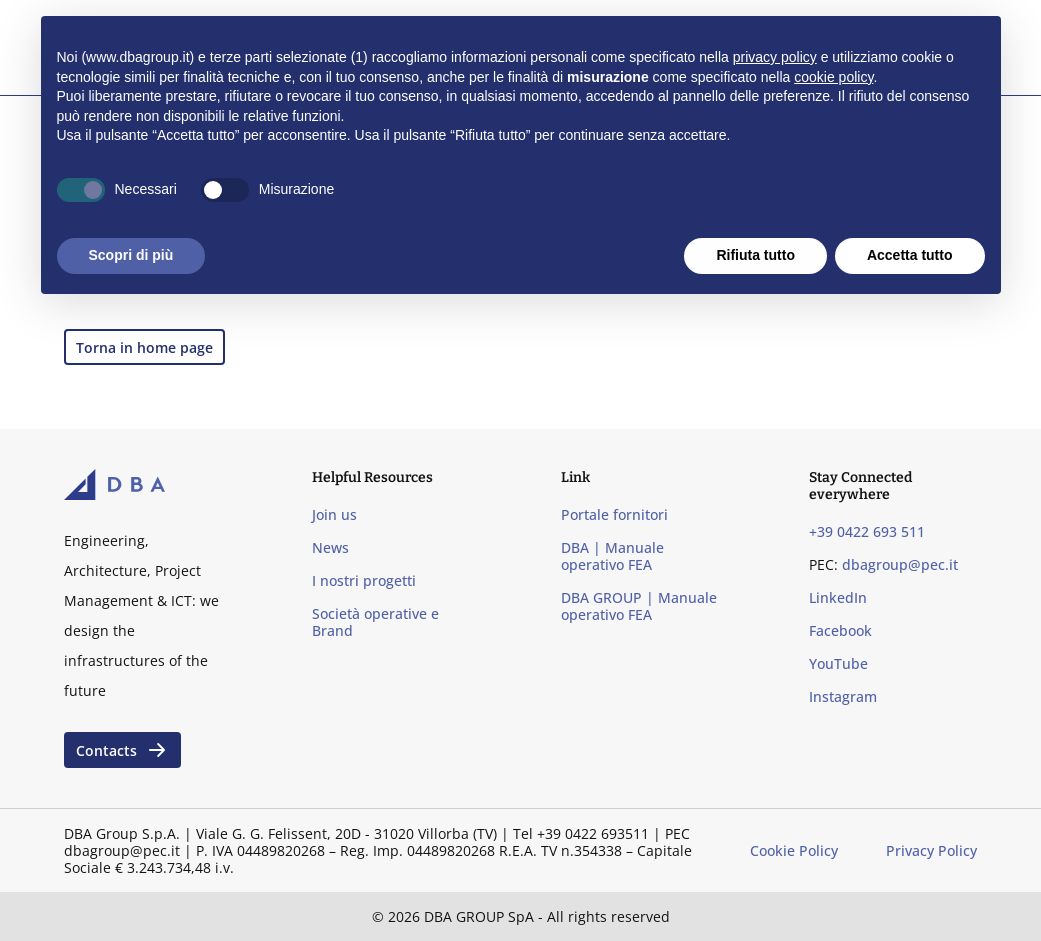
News (330, 547)
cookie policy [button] (833, 77)
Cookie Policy (794, 850)
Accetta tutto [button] (910, 255)
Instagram (843, 696)
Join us (334, 514)
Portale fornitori (614, 514)
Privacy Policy (931, 850)
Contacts (122, 750)
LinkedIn (838, 597)
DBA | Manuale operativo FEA (612, 556)
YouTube (838, 663)
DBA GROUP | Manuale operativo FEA (639, 606)
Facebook (840, 630)
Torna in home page (144, 347)
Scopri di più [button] (131, 255)
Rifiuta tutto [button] (755, 255)
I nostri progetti (364, 580)
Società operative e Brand (375, 622)
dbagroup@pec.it (900, 564)
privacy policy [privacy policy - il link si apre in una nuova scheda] (775, 57)
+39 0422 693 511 (867, 531)
